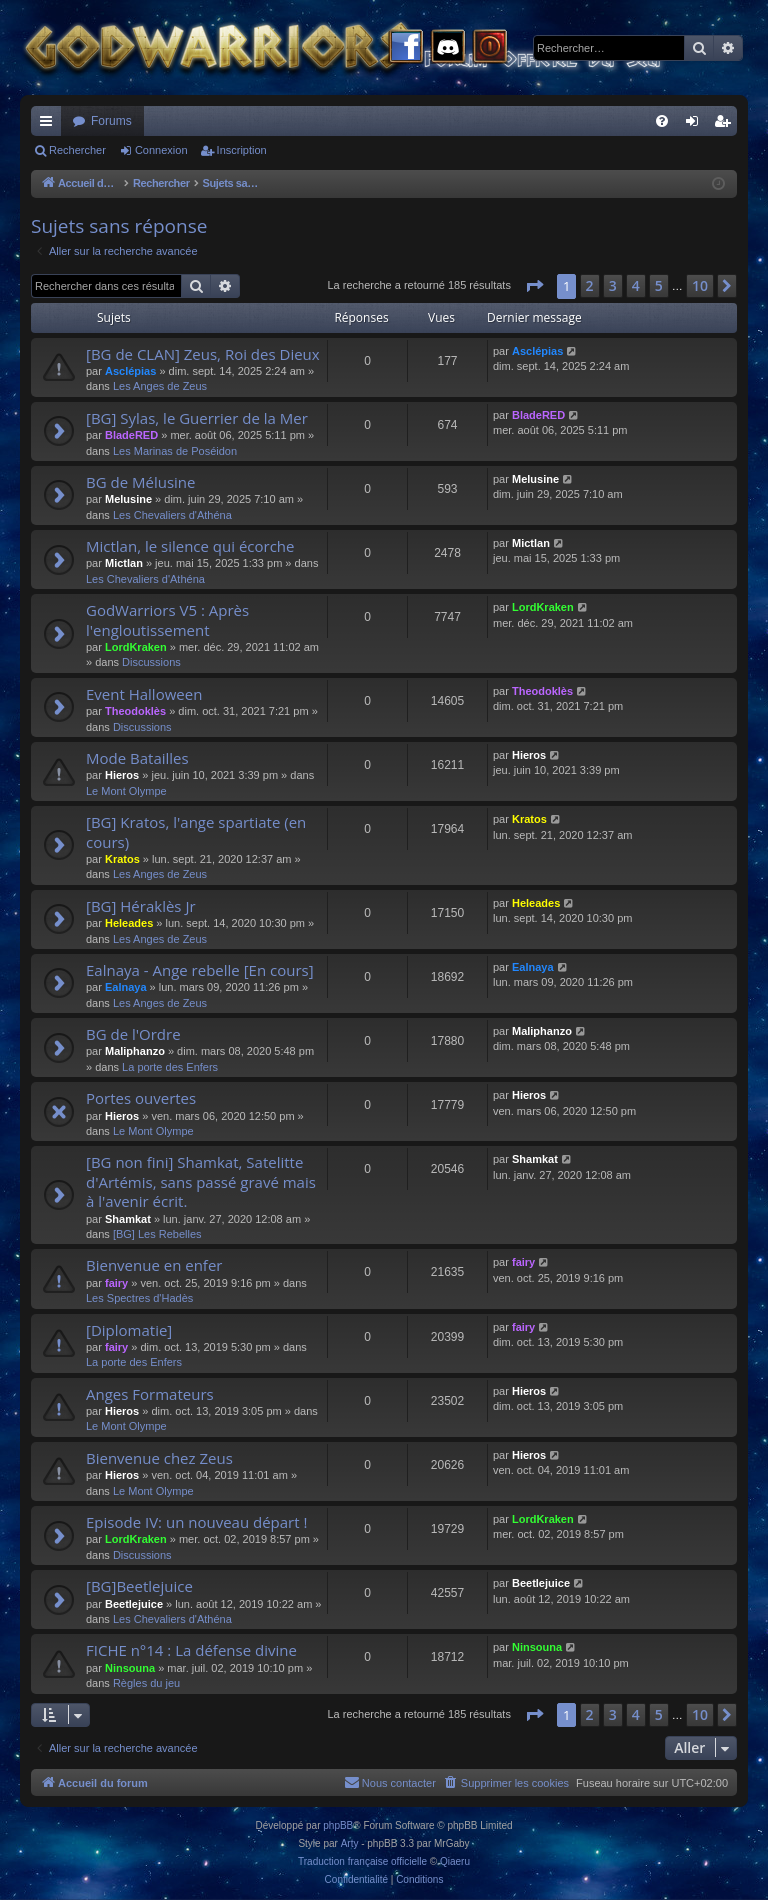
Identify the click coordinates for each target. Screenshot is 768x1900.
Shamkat (128, 1219)
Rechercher (77, 150)
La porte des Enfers (170, 1067)
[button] (534, 286)
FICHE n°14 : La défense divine (191, 1650)
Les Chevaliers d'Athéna (172, 515)
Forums (111, 121)
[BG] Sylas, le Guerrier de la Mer (197, 418)
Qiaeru (455, 1861)
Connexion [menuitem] (696, 125)
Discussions (151, 662)
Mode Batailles (137, 758)
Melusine (128, 499)
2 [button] (590, 285)
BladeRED (131, 435)
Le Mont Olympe (126, 791)
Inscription (242, 150)
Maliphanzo (135, 1051)
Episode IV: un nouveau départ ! (196, 1522)
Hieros (122, 775)
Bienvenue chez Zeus (159, 1458)
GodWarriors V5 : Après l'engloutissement (167, 619)
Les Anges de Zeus (160, 386)
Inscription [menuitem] (726, 125)
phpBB (338, 1825)
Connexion (161, 150)
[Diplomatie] (129, 1330)
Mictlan (124, 563)
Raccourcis (50, 125)
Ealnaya (126, 987)
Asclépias (130, 371)
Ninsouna (130, 1668)
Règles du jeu (146, 1683)
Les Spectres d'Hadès (139, 1298)
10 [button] (700, 285)
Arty (350, 1843)
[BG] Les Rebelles (157, 1234)
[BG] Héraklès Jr (141, 906)
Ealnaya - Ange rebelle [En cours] (200, 970)
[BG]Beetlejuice (139, 1586)
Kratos (122, 859)
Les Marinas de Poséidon (175, 451)
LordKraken (136, 647)
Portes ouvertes (141, 1098)
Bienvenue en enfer (154, 1265)
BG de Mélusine (140, 482)
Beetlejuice (134, 1604)
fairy (116, 1283)
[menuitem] (662, 121)
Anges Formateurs (150, 1394)
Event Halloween (144, 694)
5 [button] (659, 285)
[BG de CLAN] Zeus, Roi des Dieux (203, 354)
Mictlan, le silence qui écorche (190, 546)
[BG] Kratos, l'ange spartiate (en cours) (196, 831)
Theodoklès (135, 711)
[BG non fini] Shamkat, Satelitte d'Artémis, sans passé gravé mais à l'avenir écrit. (201, 1181)
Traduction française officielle (362, 1861)
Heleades (129, 923)
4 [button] (636, 285)
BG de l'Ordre (133, 1034)
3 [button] (613, 285)
